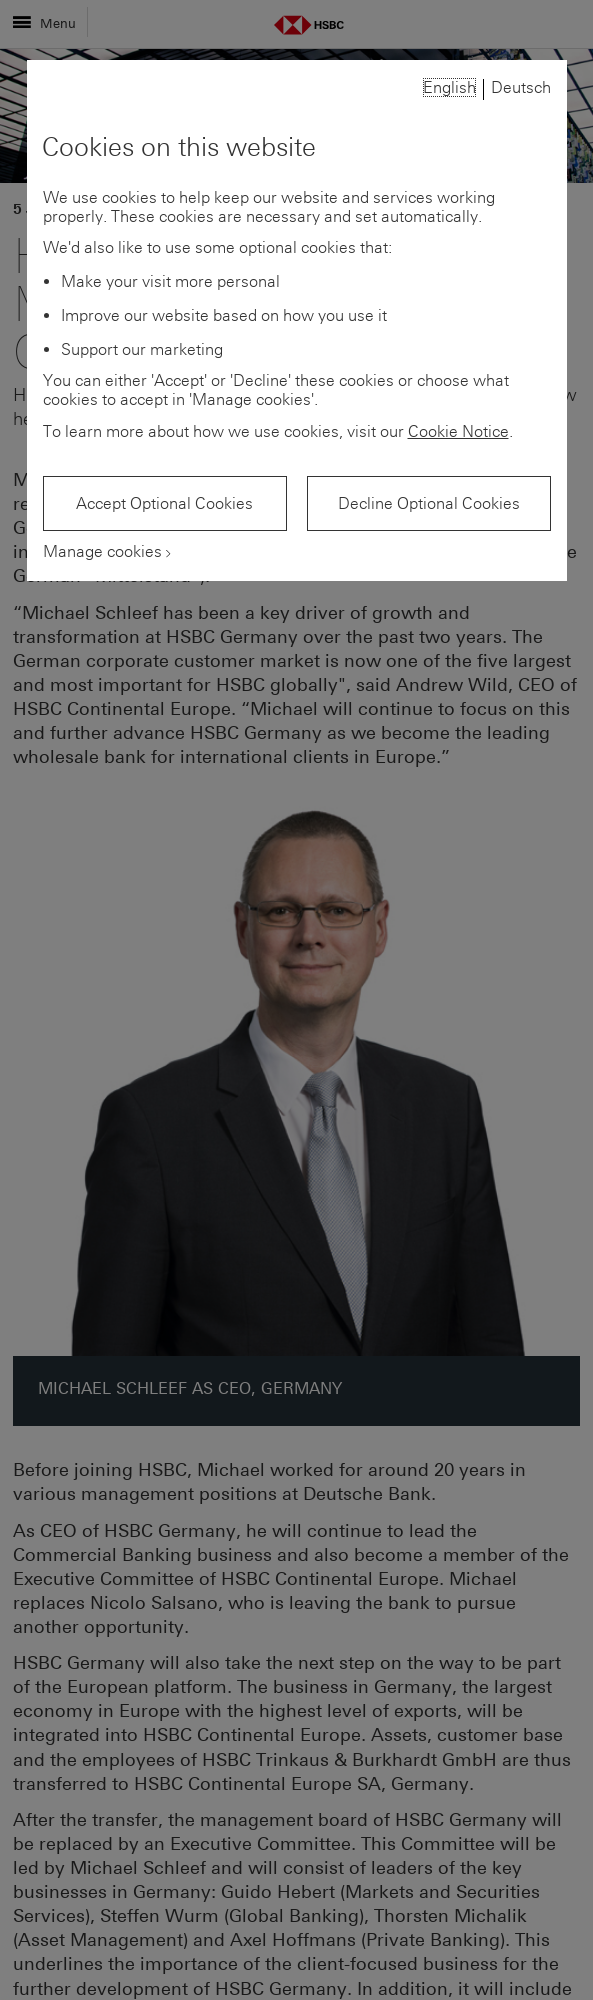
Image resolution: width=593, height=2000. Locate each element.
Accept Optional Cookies (164, 503)
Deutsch (521, 87)
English (449, 87)
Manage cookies (102, 551)
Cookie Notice (458, 431)
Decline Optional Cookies (429, 503)
